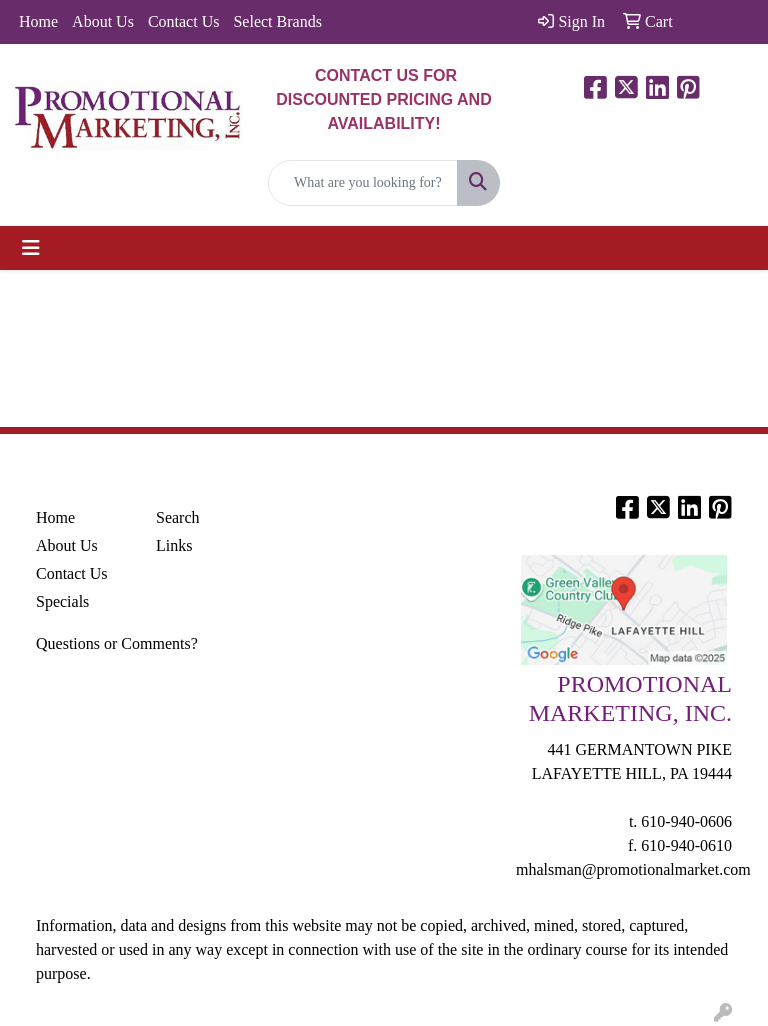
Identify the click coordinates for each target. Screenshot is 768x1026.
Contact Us (184, 21)
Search (178, 517)
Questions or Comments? (117, 643)
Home (38, 21)
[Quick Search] (363, 183)
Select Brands (277, 21)
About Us (103, 21)
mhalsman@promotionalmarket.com (633, 869)
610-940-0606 (686, 821)
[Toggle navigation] (31, 248)
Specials (62, 601)
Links (174, 545)
